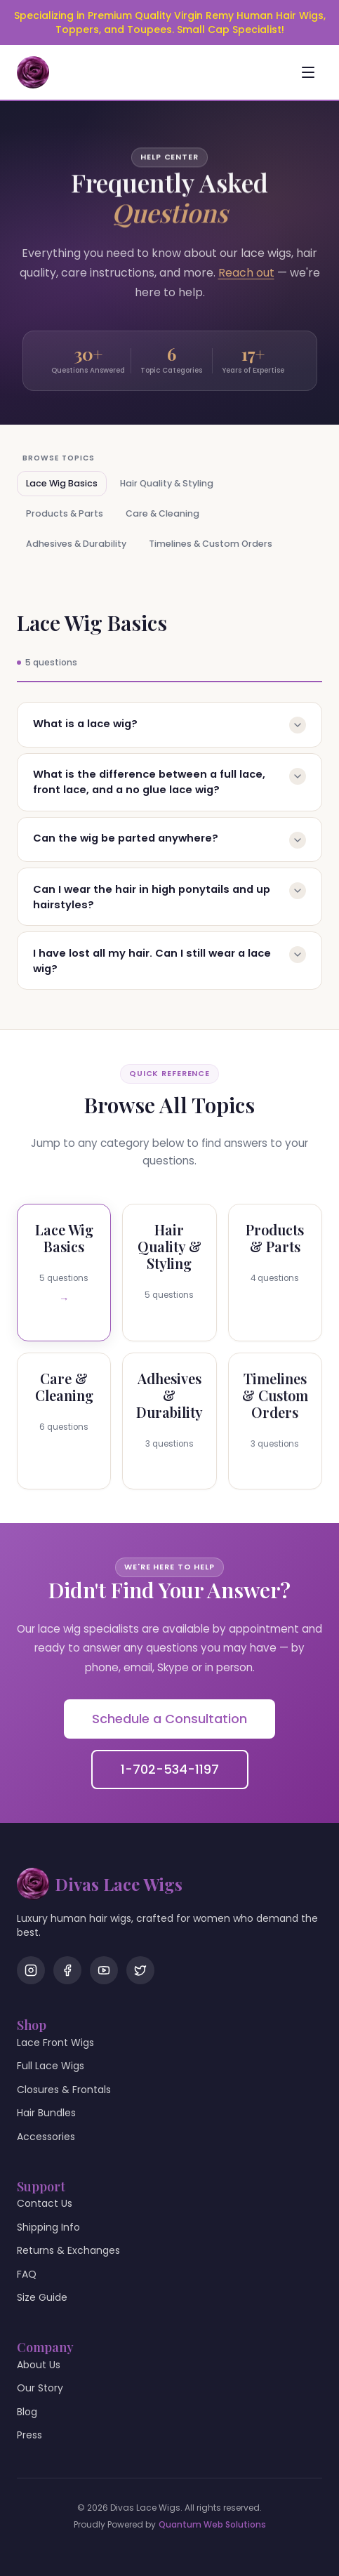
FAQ (26, 2274)
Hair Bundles (46, 2113)
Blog (27, 2412)
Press (29, 2435)
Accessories (46, 2137)
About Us (38, 2365)
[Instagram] (31, 1970)
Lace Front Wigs (55, 2043)
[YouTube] (104, 1970)
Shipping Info (48, 2227)
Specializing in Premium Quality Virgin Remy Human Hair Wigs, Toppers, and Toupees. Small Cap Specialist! (170, 22)
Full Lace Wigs (50, 2066)
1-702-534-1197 (170, 1769)
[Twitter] (140, 1970)
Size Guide (42, 2297)
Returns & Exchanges (68, 2250)
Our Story (40, 2388)
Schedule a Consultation (169, 1718)
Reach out (246, 275)
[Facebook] (67, 1970)
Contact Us (44, 2203)
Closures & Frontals (64, 2090)
